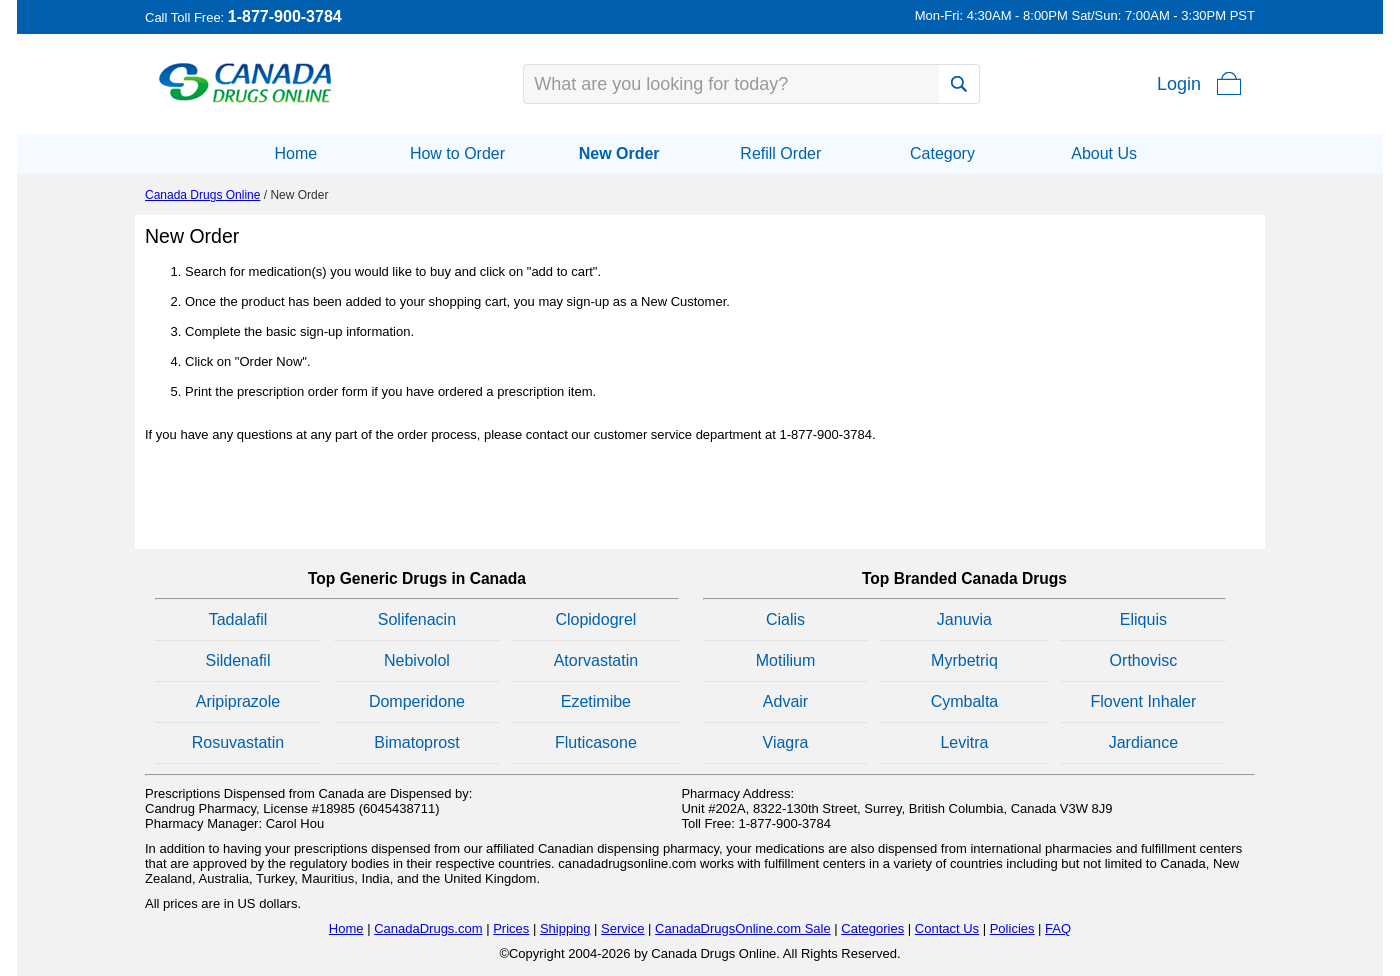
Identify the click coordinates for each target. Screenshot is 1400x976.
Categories (872, 928)
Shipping (565, 928)
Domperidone (417, 701)
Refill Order (780, 153)
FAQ (1058, 928)
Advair (785, 701)
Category (942, 153)
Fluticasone (596, 742)
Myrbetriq (964, 660)
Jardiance (1143, 742)
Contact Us (947, 928)
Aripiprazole (238, 701)
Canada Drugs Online (202, 195)
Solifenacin (417, 619)
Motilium (786, 660)
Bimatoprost (416, 742)
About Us (1104, 153)
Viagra (786, 742)
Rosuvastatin (238, 742)
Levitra (964, 742)
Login (1179, 84)
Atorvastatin (596, 660)
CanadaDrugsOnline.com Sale (743, 928)
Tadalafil (238, 619)
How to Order (457, 153)
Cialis (785, 619)
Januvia (964, 619)
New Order (619, 153)
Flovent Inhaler (1143, 701)
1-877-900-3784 (285, 16)
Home (295, 153)
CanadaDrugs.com (428, 928)
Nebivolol (417, 660)
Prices (511, 928)
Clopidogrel (595, 619)
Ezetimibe (596, 701)
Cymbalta (965, 701)
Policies (1012, 928)
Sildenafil (238, 660)
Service (622, 928)
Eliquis (1143, 619)
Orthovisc (1144, 660)
